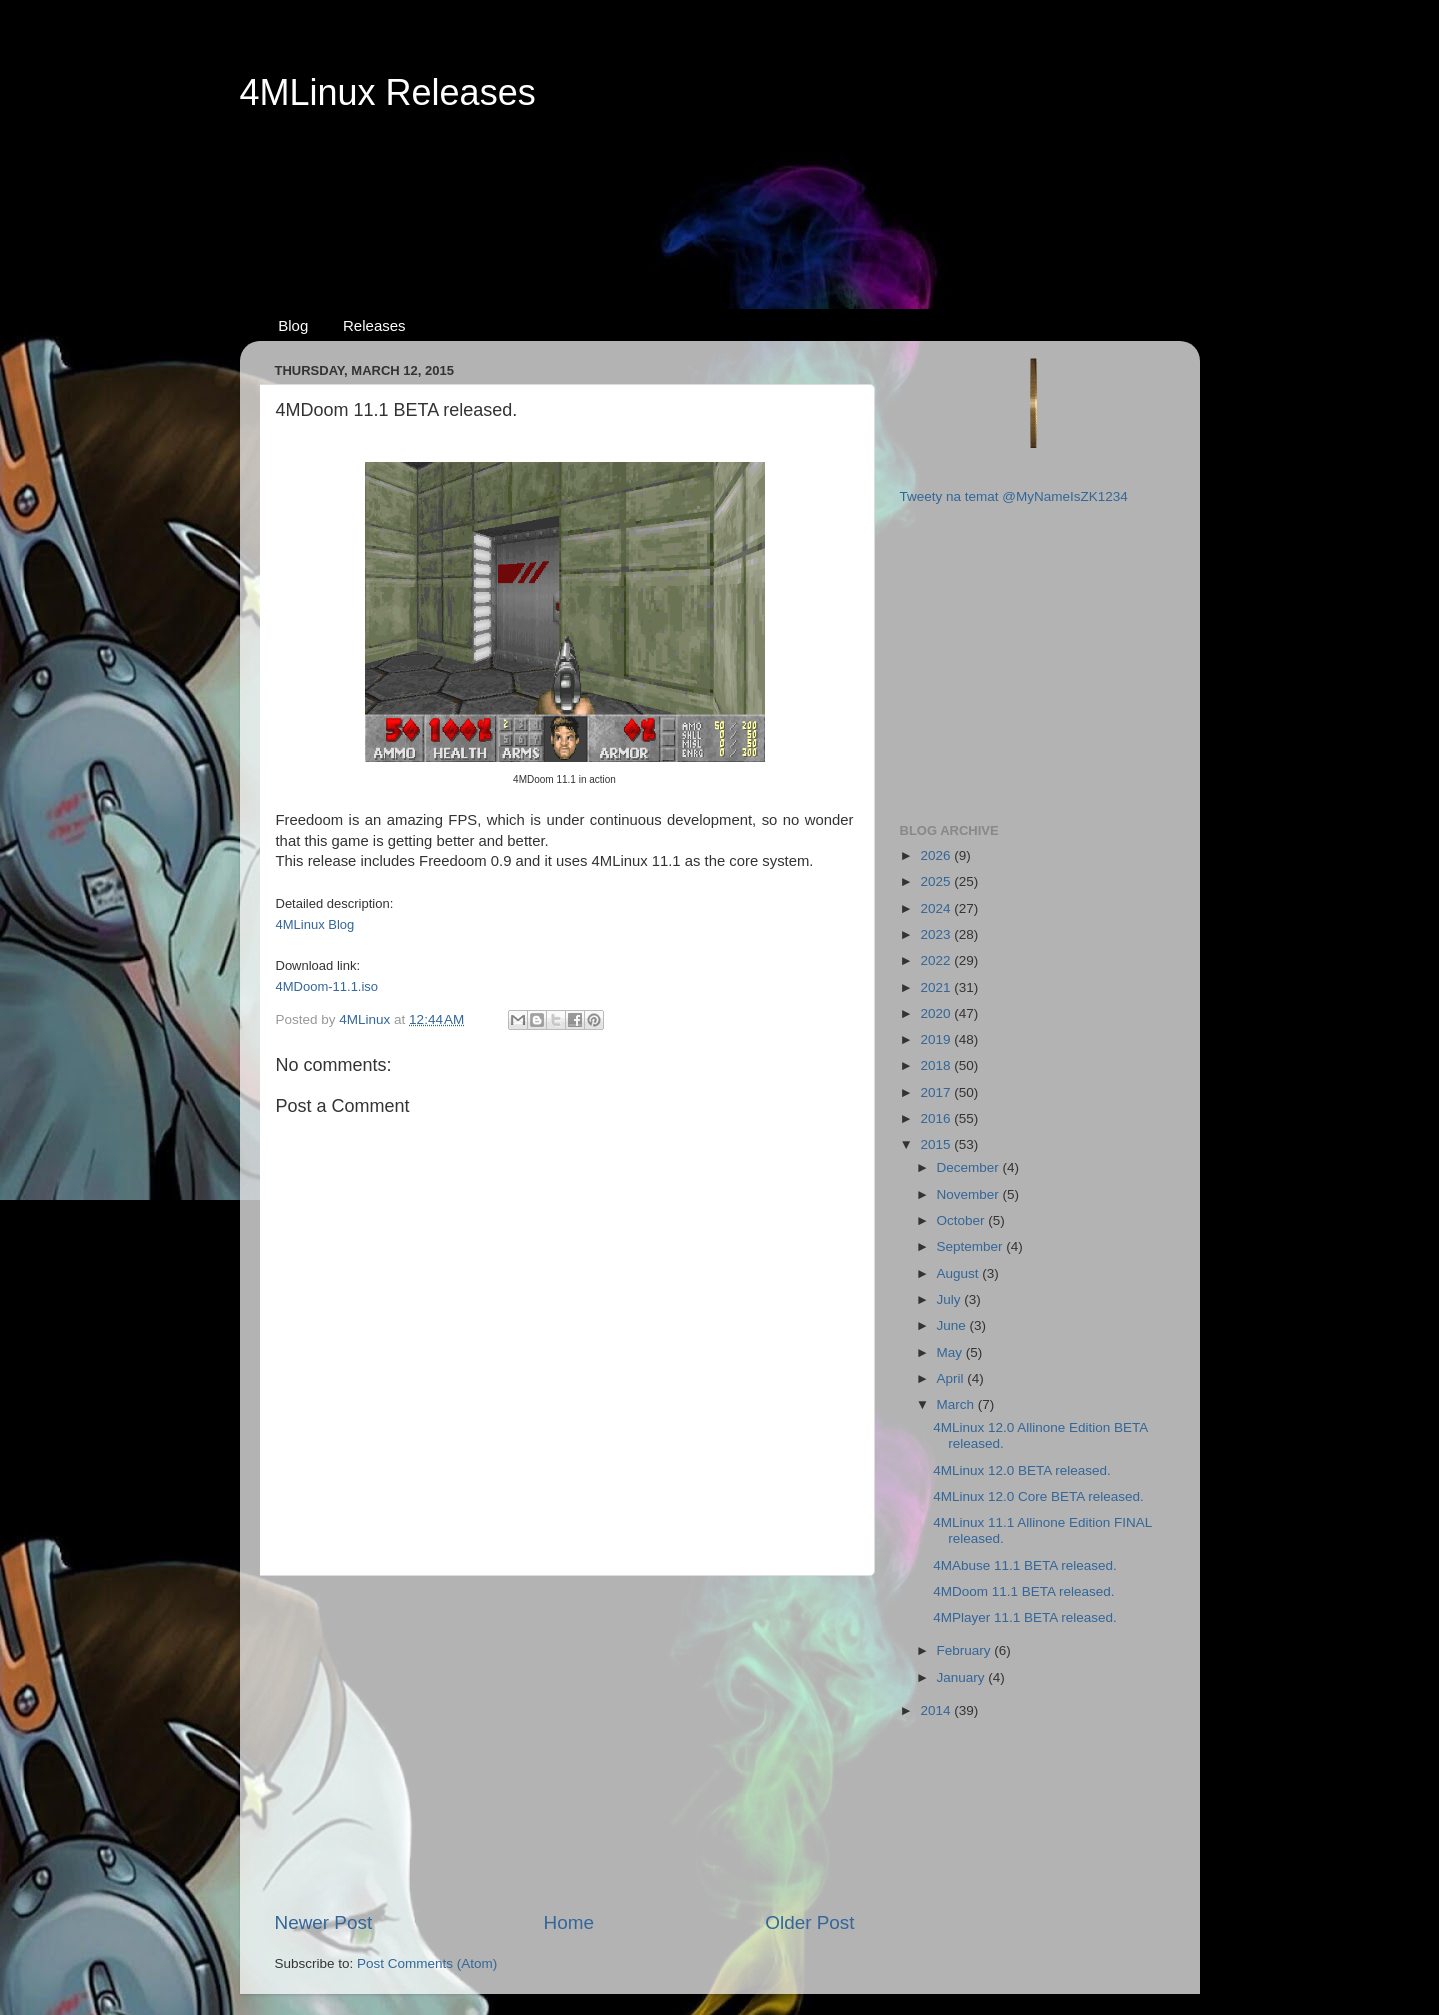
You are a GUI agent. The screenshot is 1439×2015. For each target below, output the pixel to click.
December (970, 1167)
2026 (937, 855)
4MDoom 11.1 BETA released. (1023, 1591)
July (951, 1299)
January (963, 1677)
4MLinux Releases (388, 92)
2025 (937, 881)
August (960, 1273)
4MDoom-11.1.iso (327, 986)
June (953, 1325)
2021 (937, 987)
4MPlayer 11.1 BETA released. (1025, 1617)
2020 (937, 1013)
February (966, 1650)
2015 (937, 1144)
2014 (937, 1710)
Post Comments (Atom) (427, 1963)
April (952, 1378)
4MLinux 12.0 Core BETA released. (1038, 1496)
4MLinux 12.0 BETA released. (1022, 1470)
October (963, 1220)
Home (569, 1922)
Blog (293, 325)
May (951, 1352)
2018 (937, 1065)
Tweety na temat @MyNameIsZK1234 (1014, 496)
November (970, 1194)
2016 (937, 1118)
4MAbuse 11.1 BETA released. (1025, 1565)
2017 (937, 1092)
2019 (937, 1039)
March (957, 1404)
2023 (937, 934)
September (972, 1246)
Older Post (809, 1922)
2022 (937, 960)
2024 (937, 908)
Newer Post (324, 1922)
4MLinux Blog (315, 924)
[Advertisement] (720, 191)
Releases (374, 325)
